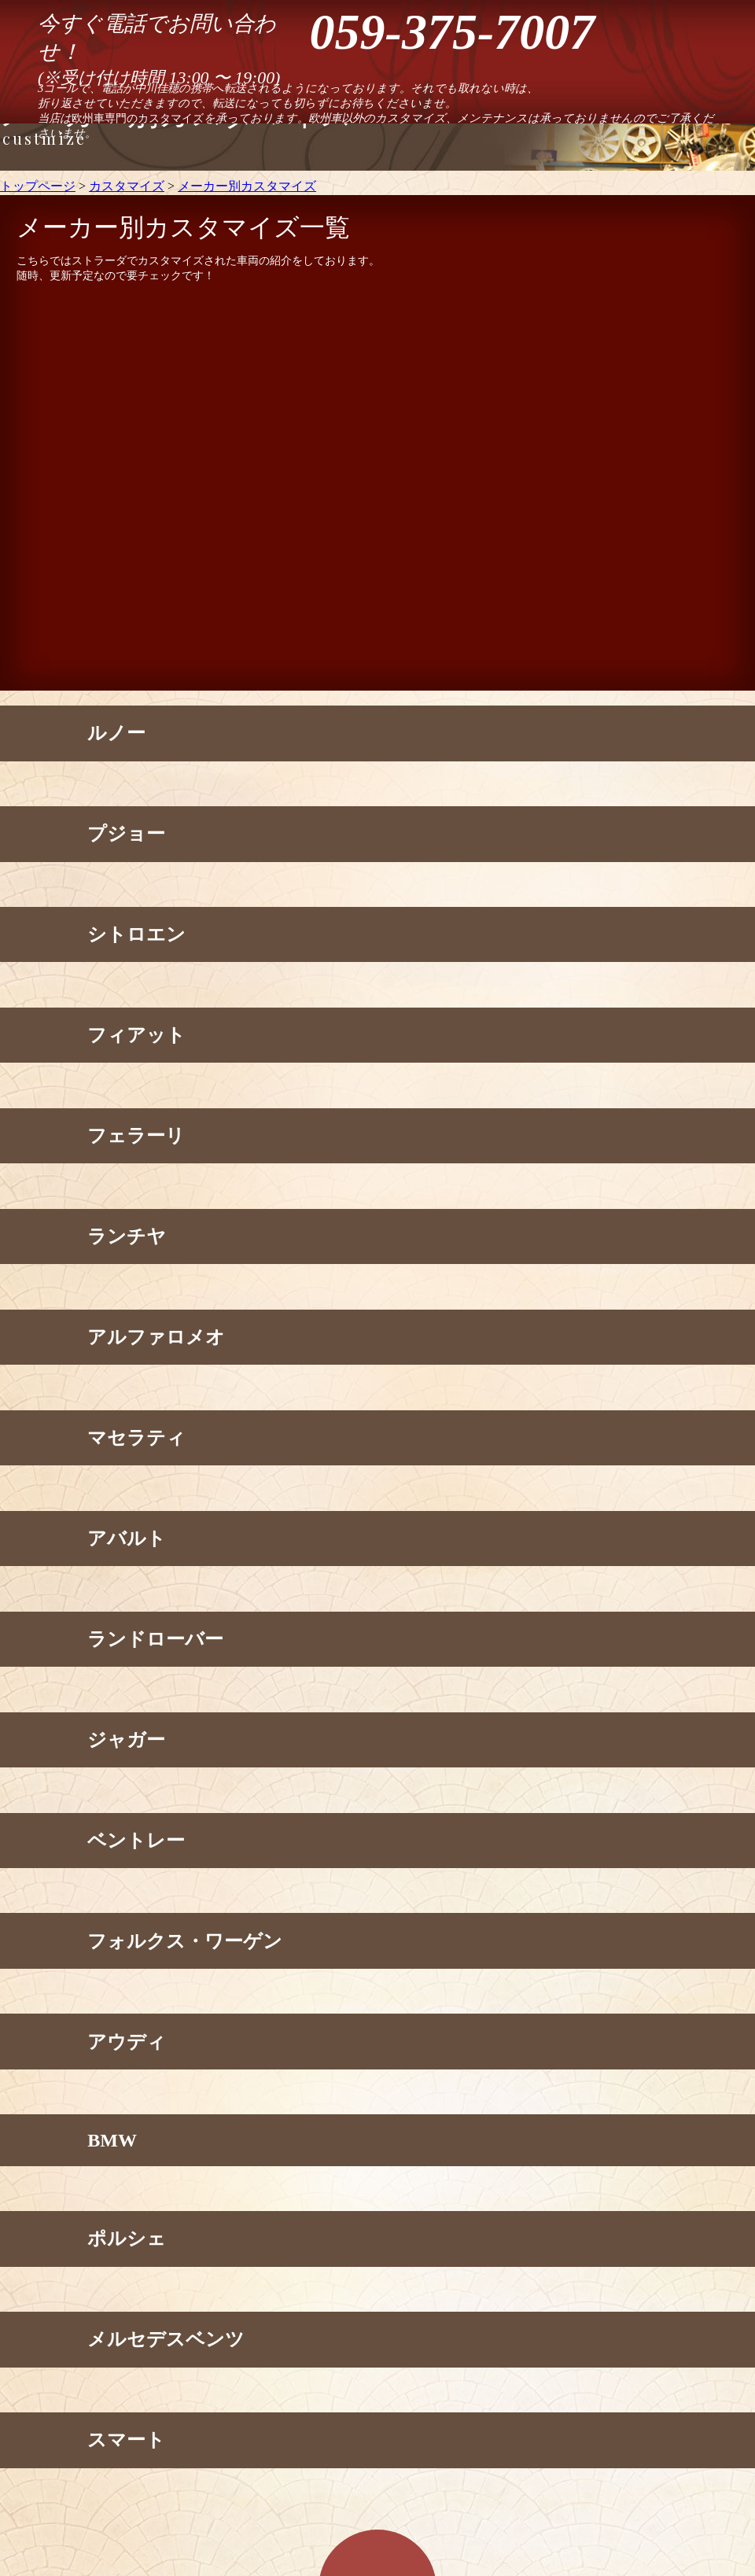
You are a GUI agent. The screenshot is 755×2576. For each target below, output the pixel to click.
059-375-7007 (452, 32)
